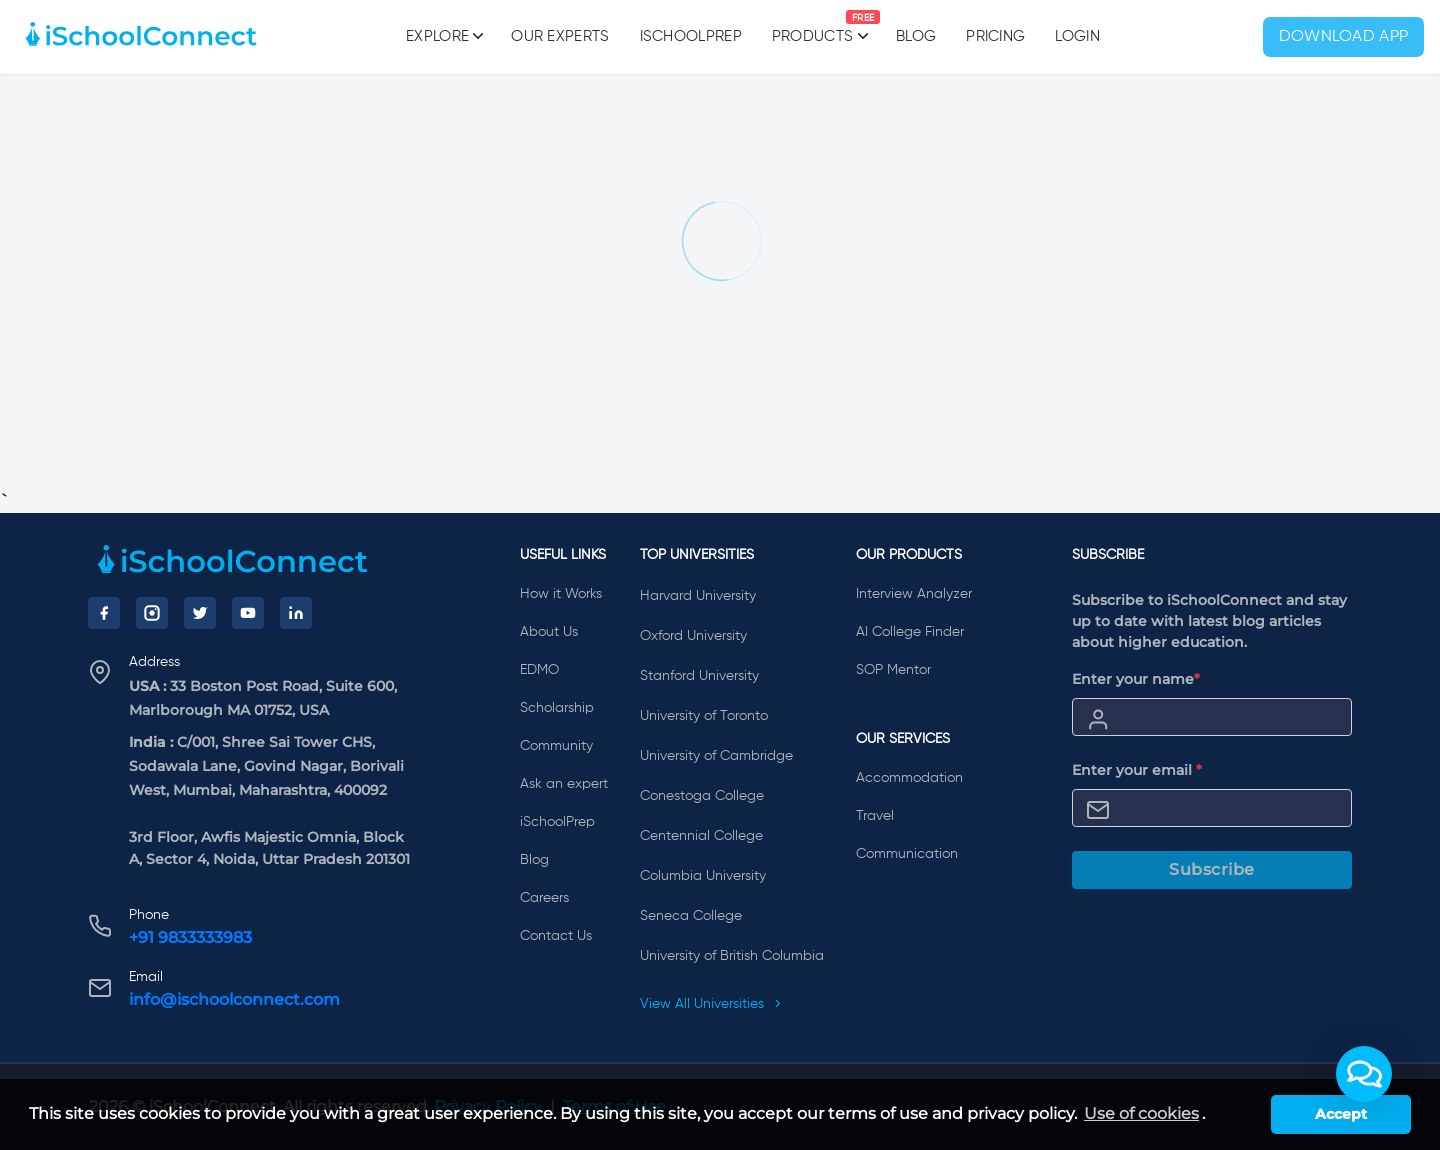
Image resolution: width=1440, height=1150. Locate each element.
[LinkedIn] (296, 613)
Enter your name (1136, 679)
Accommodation (909, 778)
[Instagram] (152, 613)
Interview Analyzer (914, 594)
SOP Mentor (893, 670)
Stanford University (699, 676)
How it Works (561, 594)
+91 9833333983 (190, 937)
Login (1077, 36)
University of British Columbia (732, 956)
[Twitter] (200, 613)
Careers (544, 898)
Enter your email (1137, 770)
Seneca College (691, 916)
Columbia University (703, 876)
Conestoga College (702, 796)
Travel (875, 816)
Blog (916, 36)
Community (556, 746)
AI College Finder (910, 632)
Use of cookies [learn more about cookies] (1141, 1113)
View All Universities (711, 1004)
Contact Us (556, 936)
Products (812, 27)
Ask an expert (564, 784)
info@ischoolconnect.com (234, 999)
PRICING (995, 36)
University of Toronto (704, 716)
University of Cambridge (716, 756)
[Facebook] (104, 613)
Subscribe (1212, 869)
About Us (549, 632)
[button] (1364, 1074)
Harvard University (698, 596)
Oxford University (693, 636)
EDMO (539, 670)
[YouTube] (248, 613)
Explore (443, 36)
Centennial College (701, 836)
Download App (1344, 37)
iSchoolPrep (691, 36)
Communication (907, 854)
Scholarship (557, 708)
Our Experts (560, 36)
